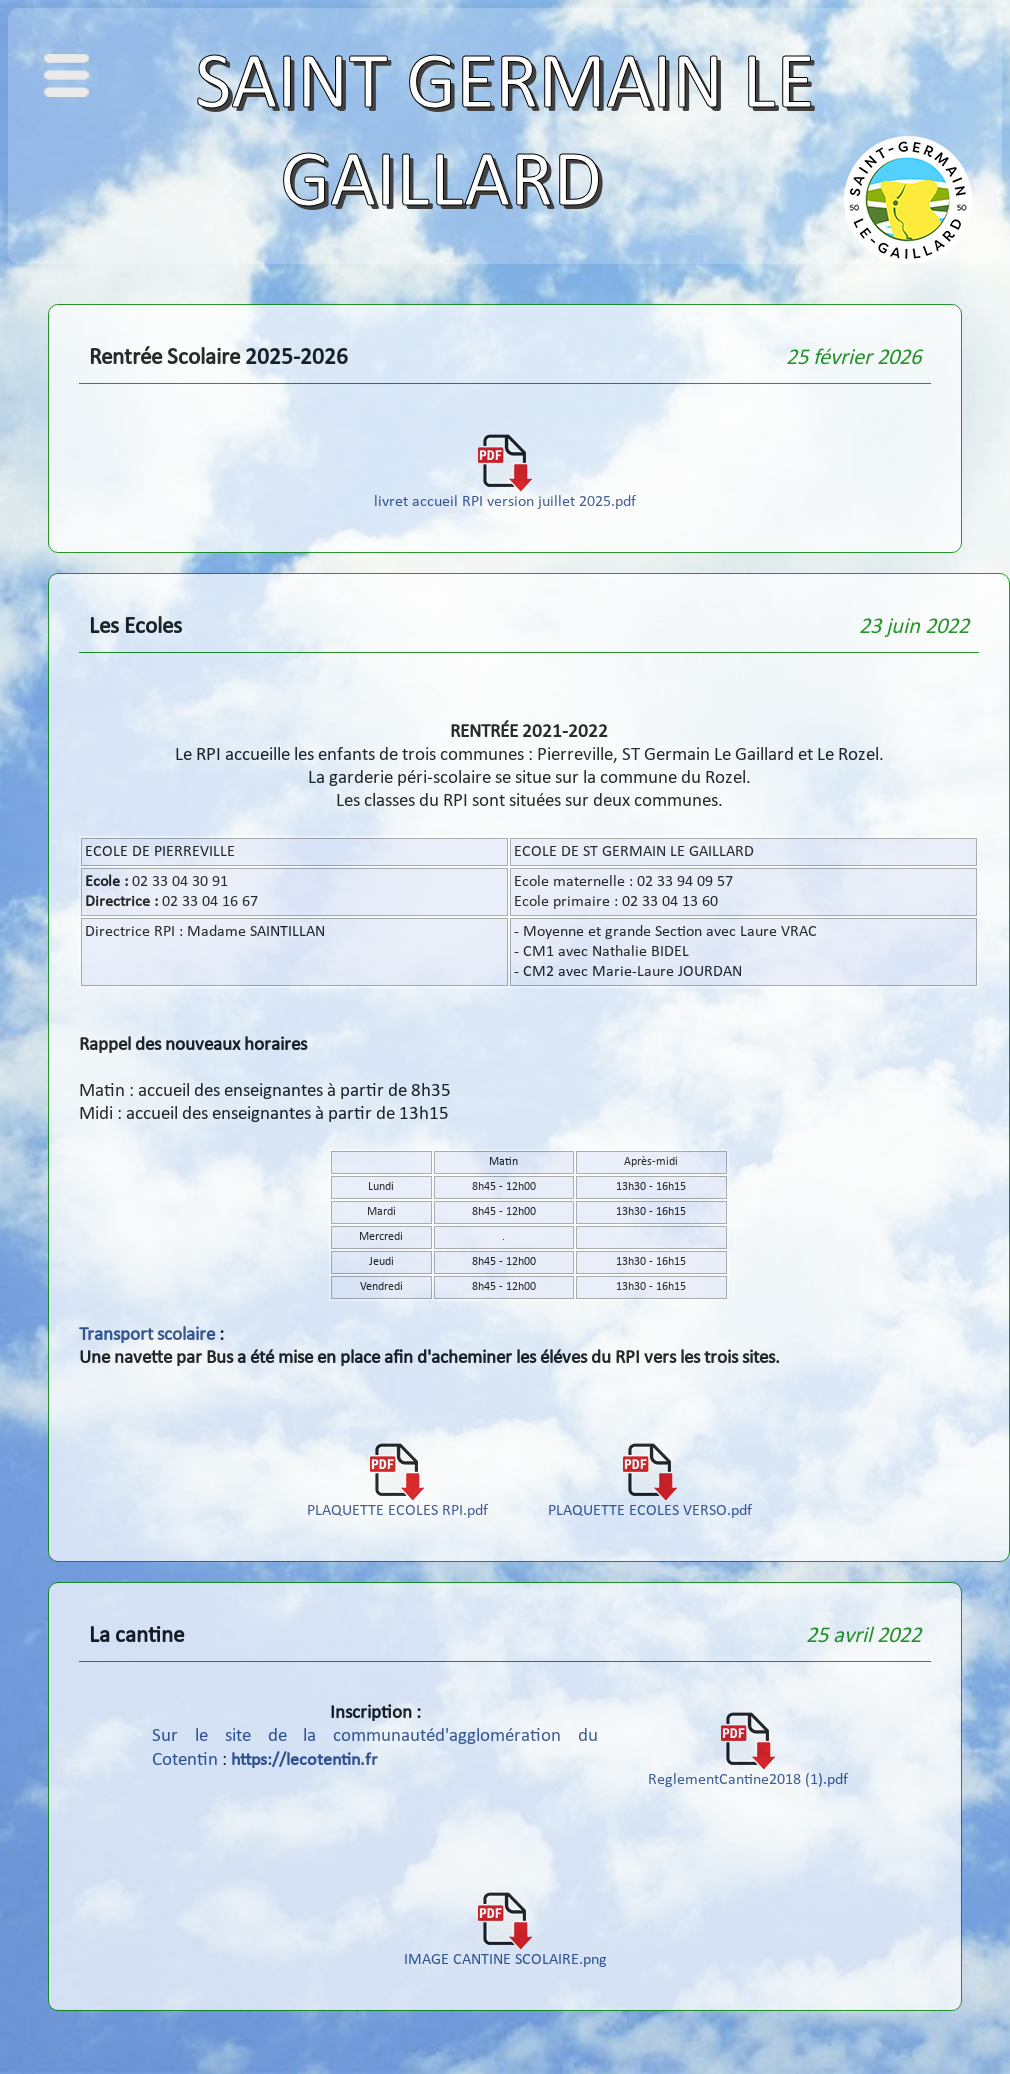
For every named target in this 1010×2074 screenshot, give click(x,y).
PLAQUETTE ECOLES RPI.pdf (397, 1504)
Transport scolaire (147, 1335)
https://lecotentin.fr (304, 1760)
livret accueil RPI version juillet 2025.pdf (505, 495)
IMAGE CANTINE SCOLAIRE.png (505, 1953)
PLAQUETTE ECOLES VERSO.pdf (650, 1504)
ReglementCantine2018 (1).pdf (748, 1773)
